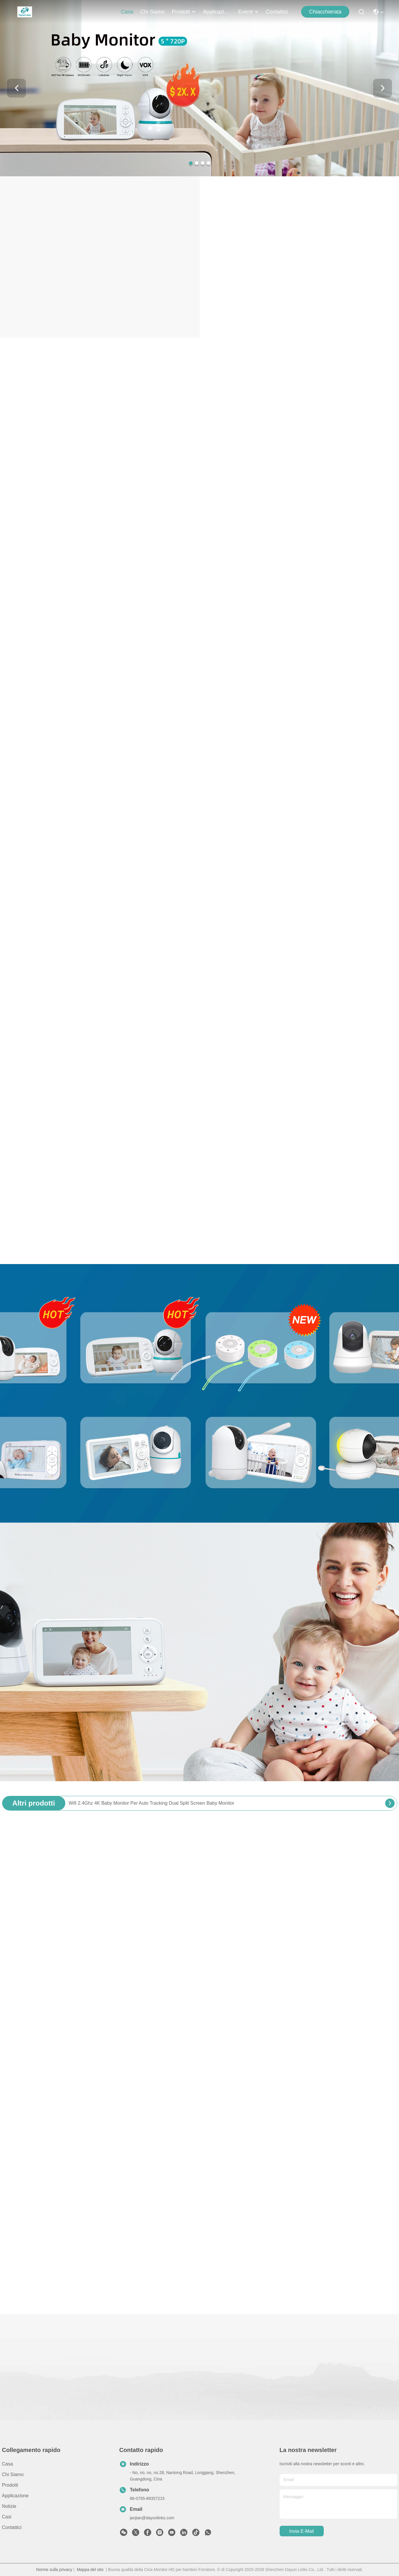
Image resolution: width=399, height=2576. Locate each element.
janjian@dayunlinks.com (152, 2517)
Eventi (248, 12)
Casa (127, 12)
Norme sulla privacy (54, 2569)
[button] (191, 163)
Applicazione (217, 12)
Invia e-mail (301, 2531)
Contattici (277, 12)
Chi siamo (152, 12)
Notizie (9, 2506)
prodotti (184, 12)
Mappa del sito (90, 2569)
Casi (6, 2516)
